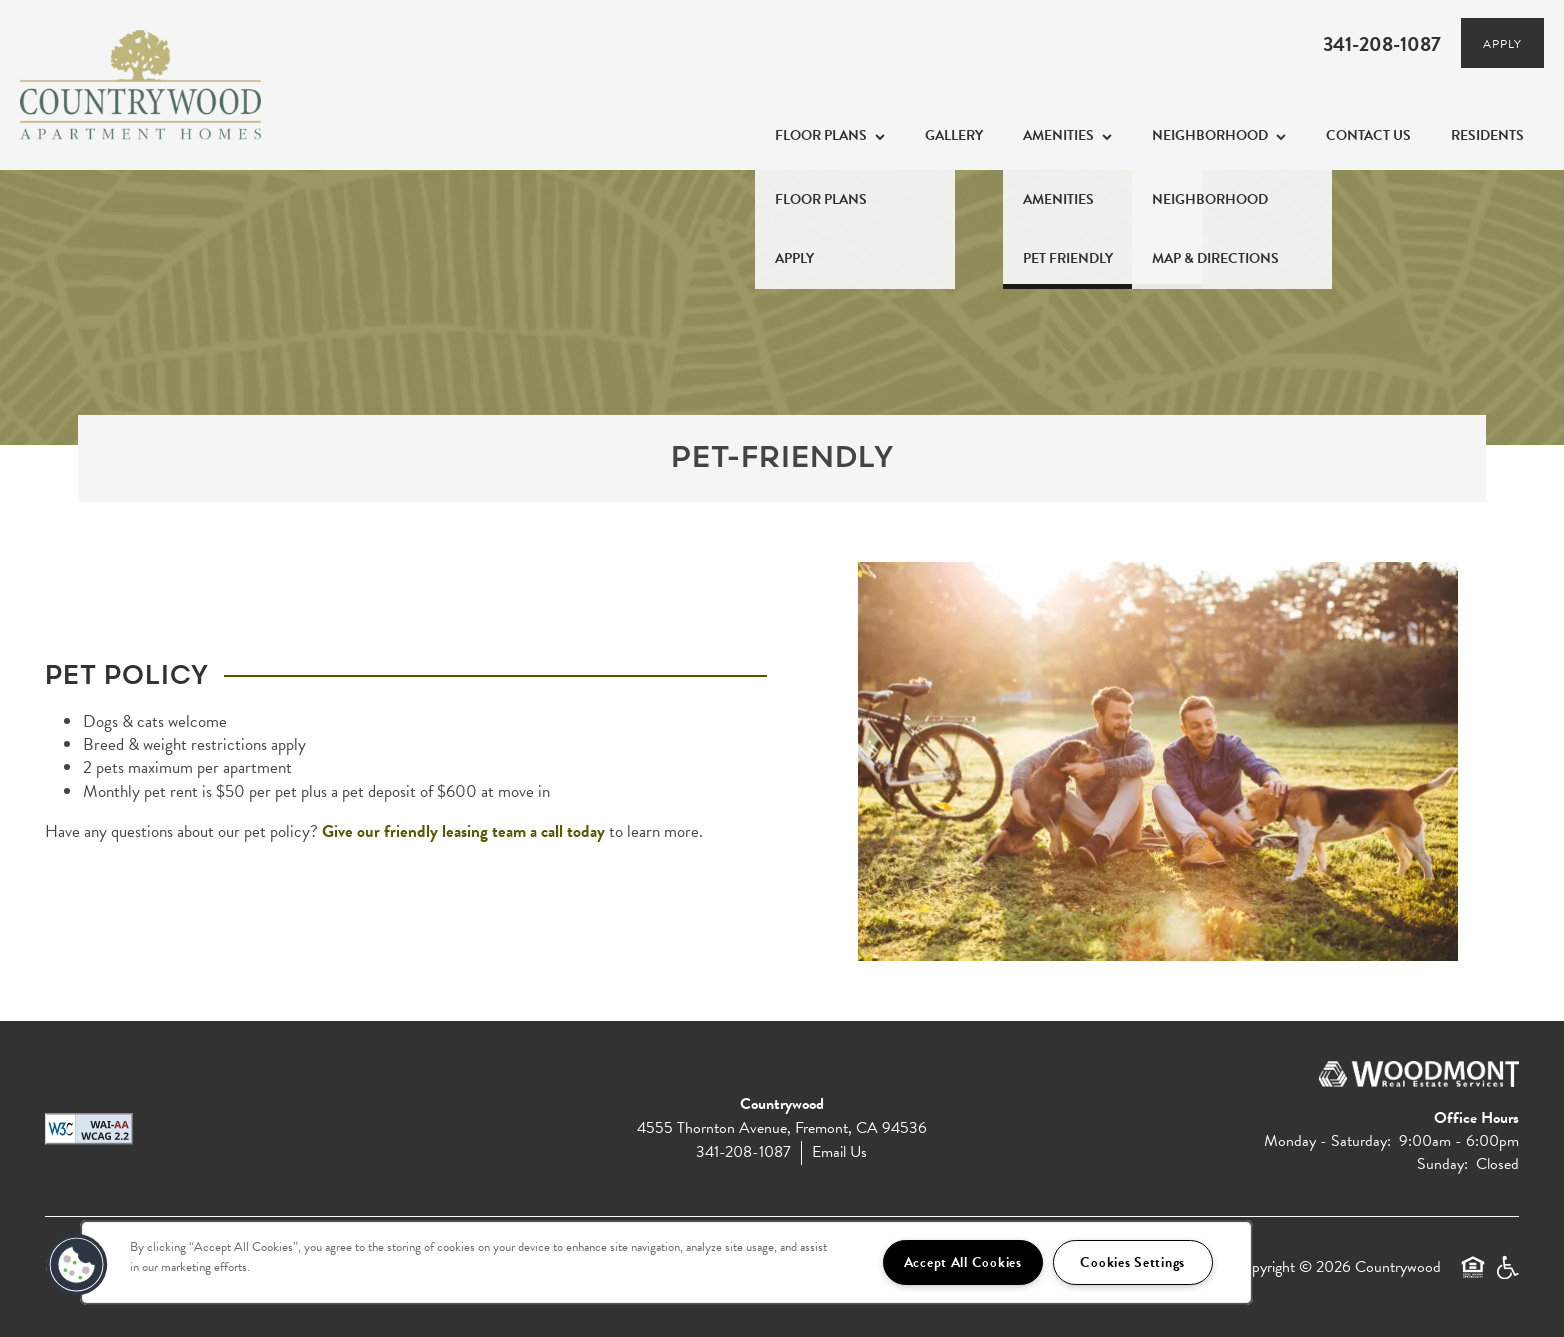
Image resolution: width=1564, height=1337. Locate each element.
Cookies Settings (1132, 1262)
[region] (666, 1262)
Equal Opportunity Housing (1473, 1276)
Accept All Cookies (963, 1262)
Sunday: (1442, 1164)
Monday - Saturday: (1327, 1141)
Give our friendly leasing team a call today (463, 831)
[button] (77, 1265)
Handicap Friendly (1507, 1276)
